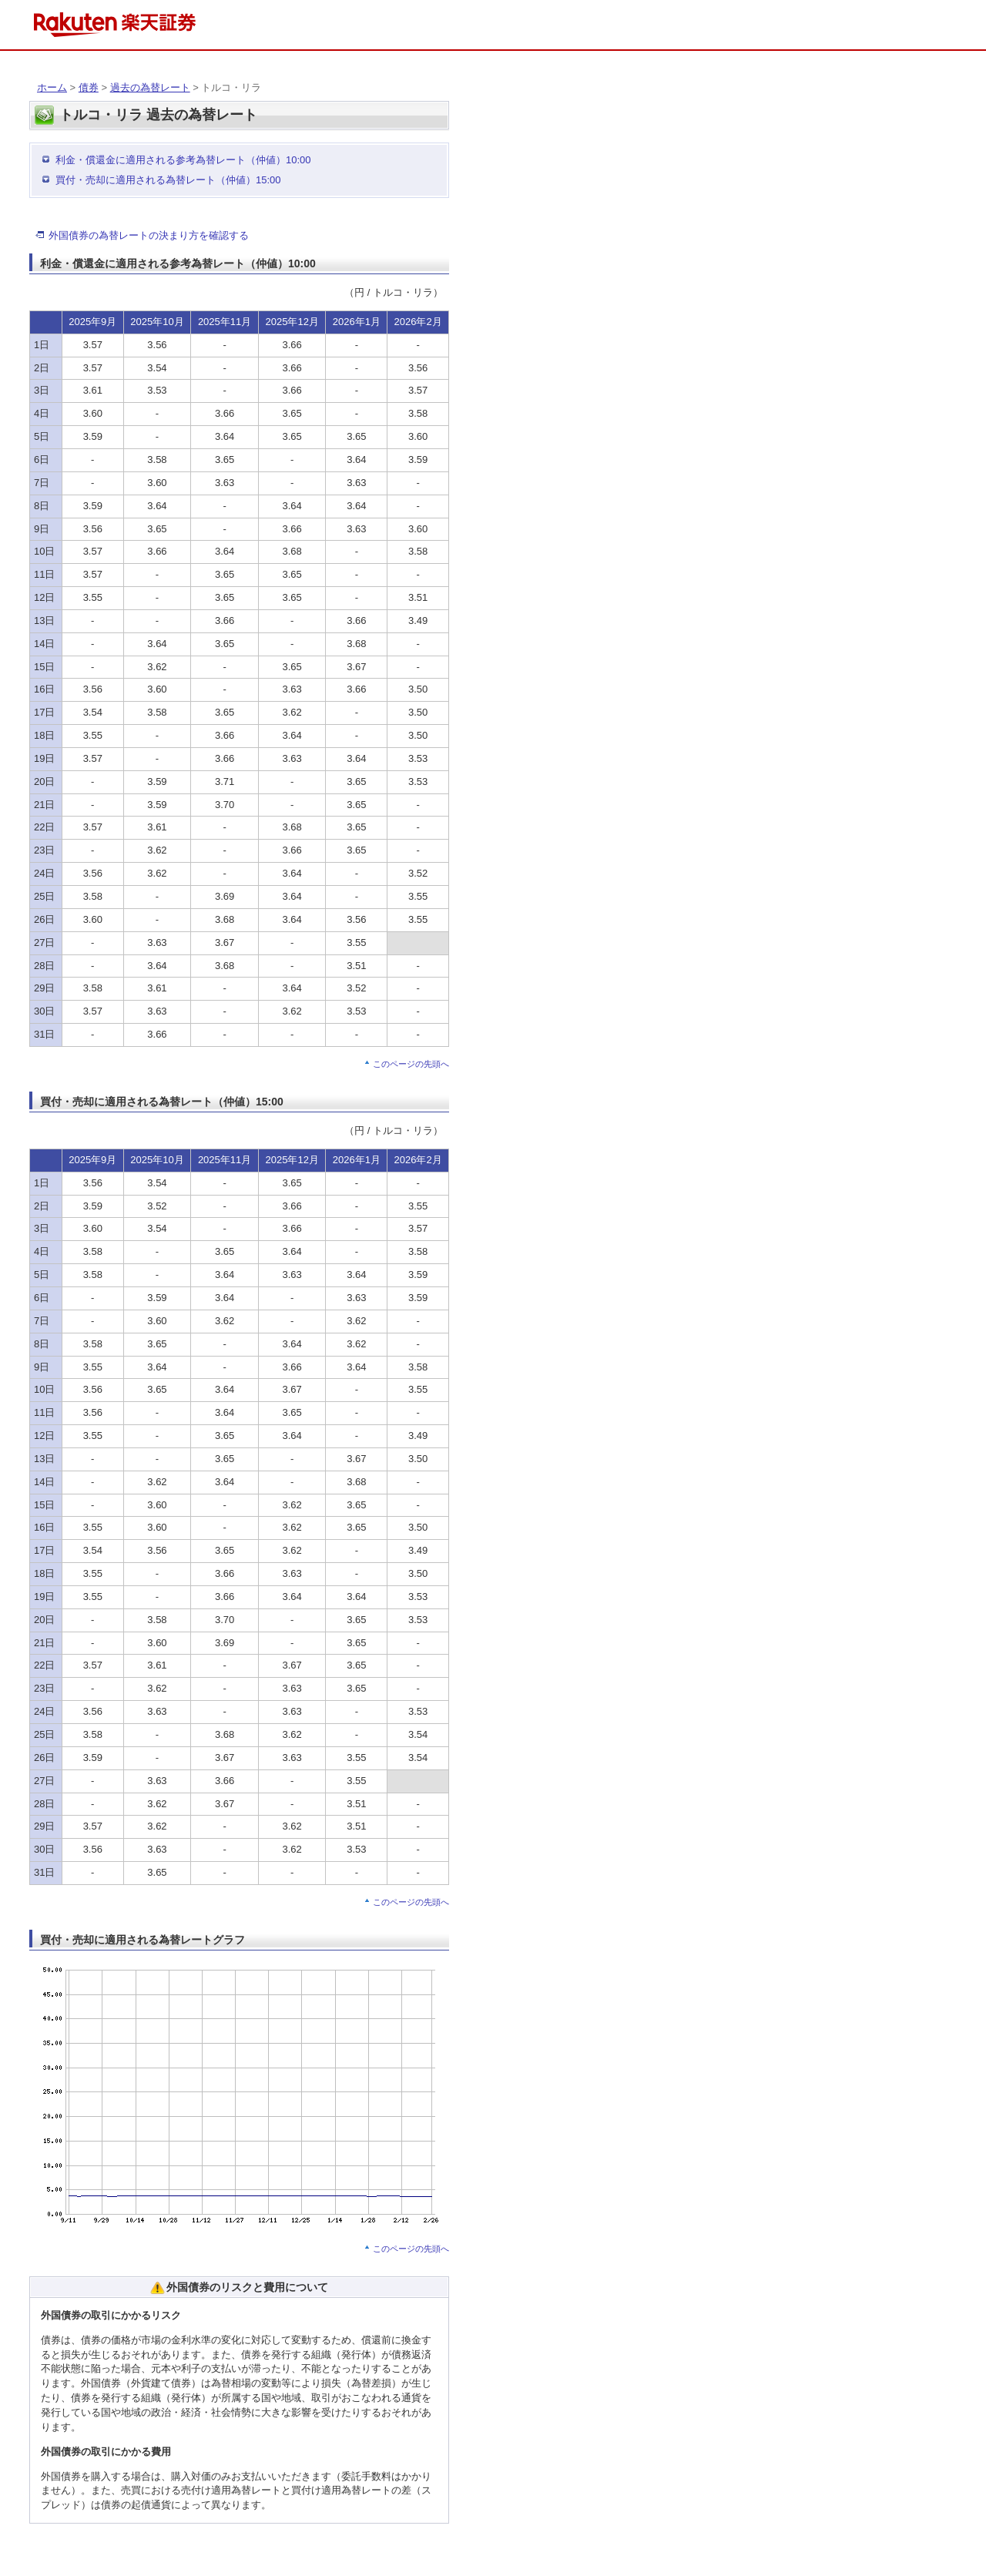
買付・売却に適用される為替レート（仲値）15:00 (168, 180)
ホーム (52, 87)
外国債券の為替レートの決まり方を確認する (149, 235)
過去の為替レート (150, 87)
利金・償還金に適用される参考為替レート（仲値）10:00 (183, 160)
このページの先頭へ (411, 1063)
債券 (89, 87)
